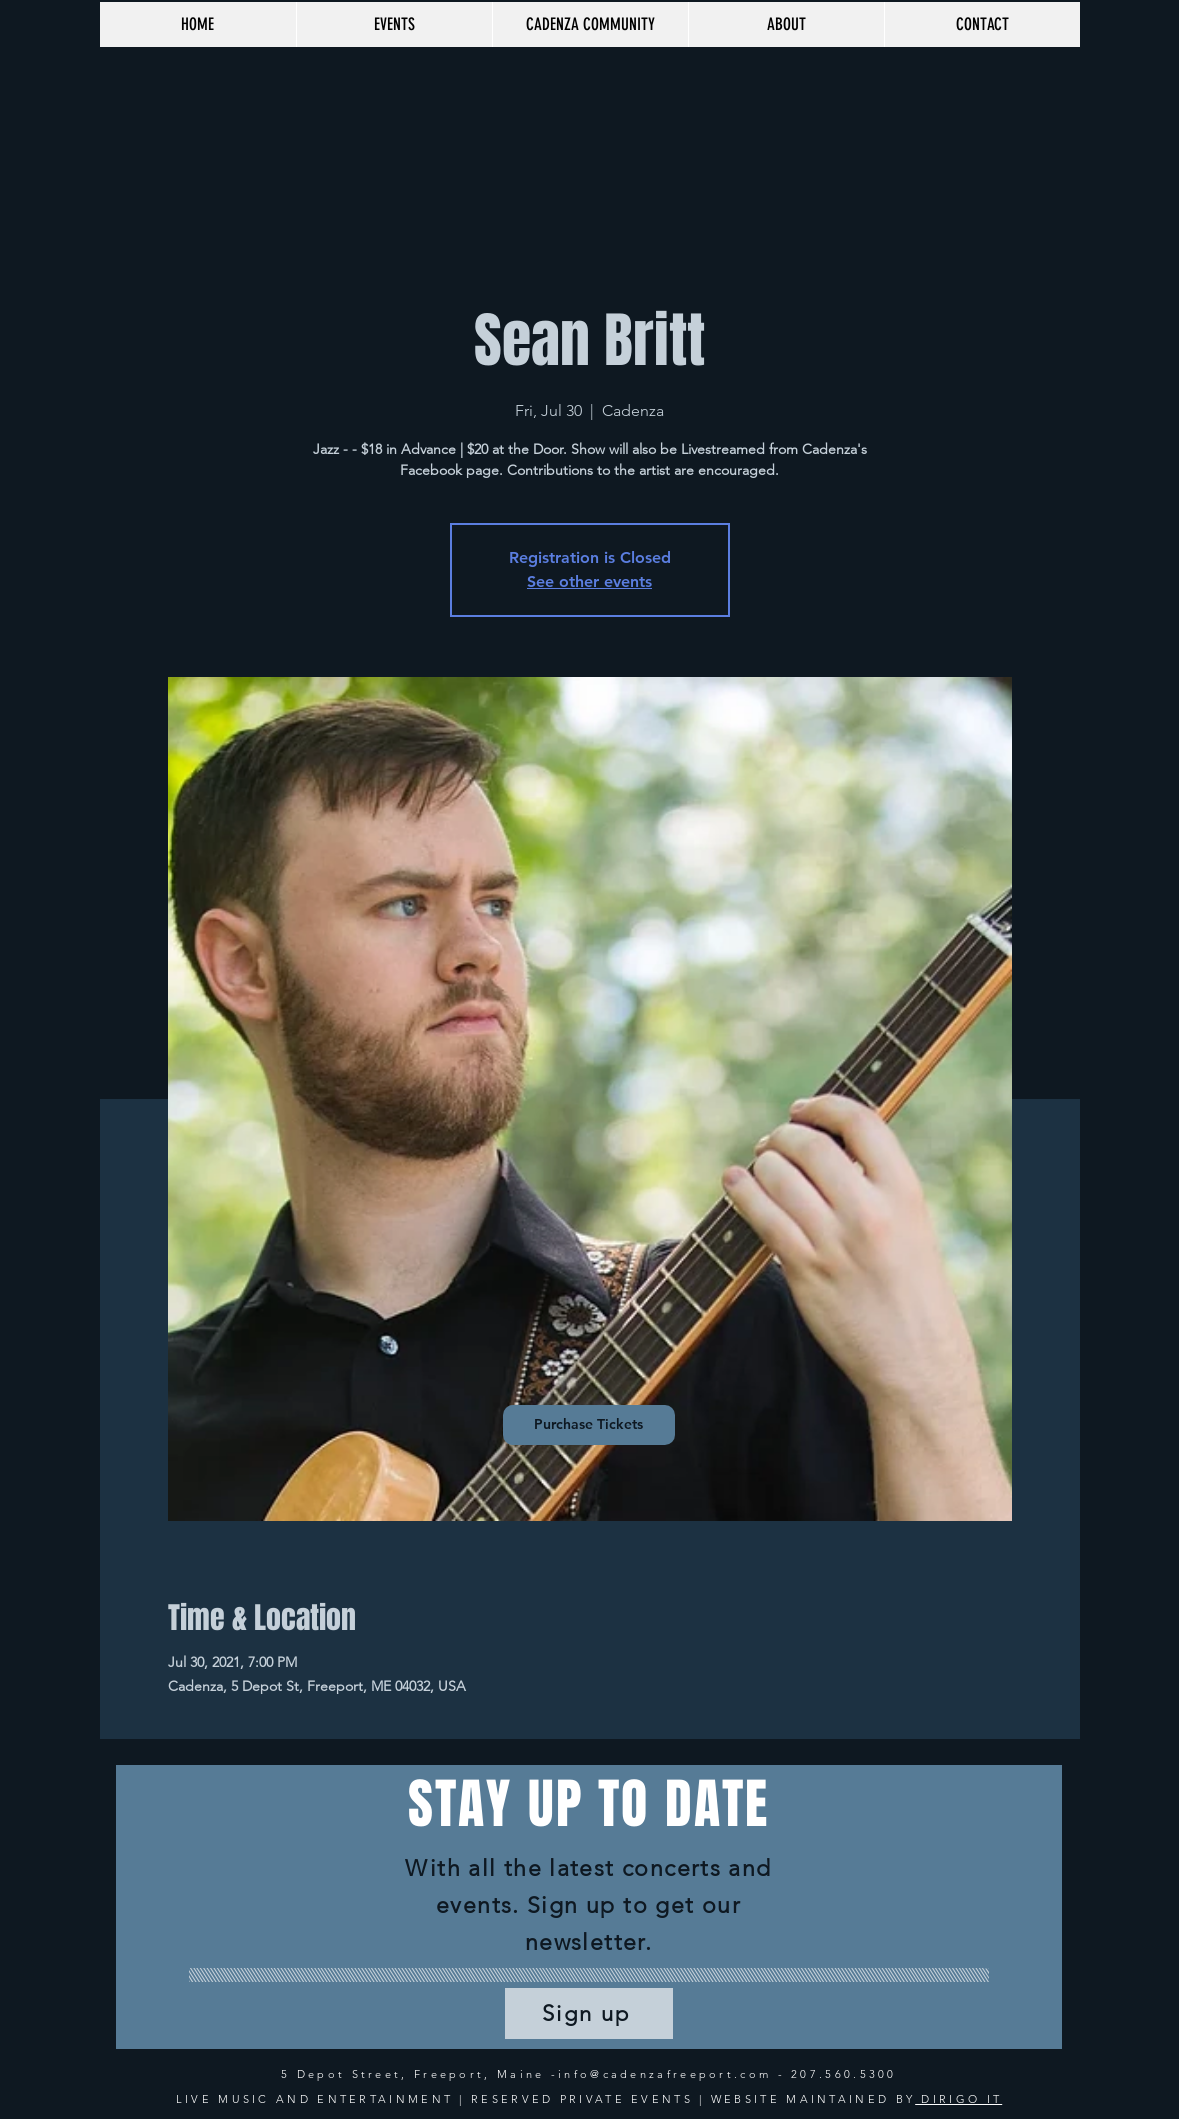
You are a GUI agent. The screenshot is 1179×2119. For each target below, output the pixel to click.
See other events (589, 581)
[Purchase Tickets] (589, 1425)
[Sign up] (589, 2013)
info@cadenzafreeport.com (664, 2074)
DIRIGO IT (958, 2099)
